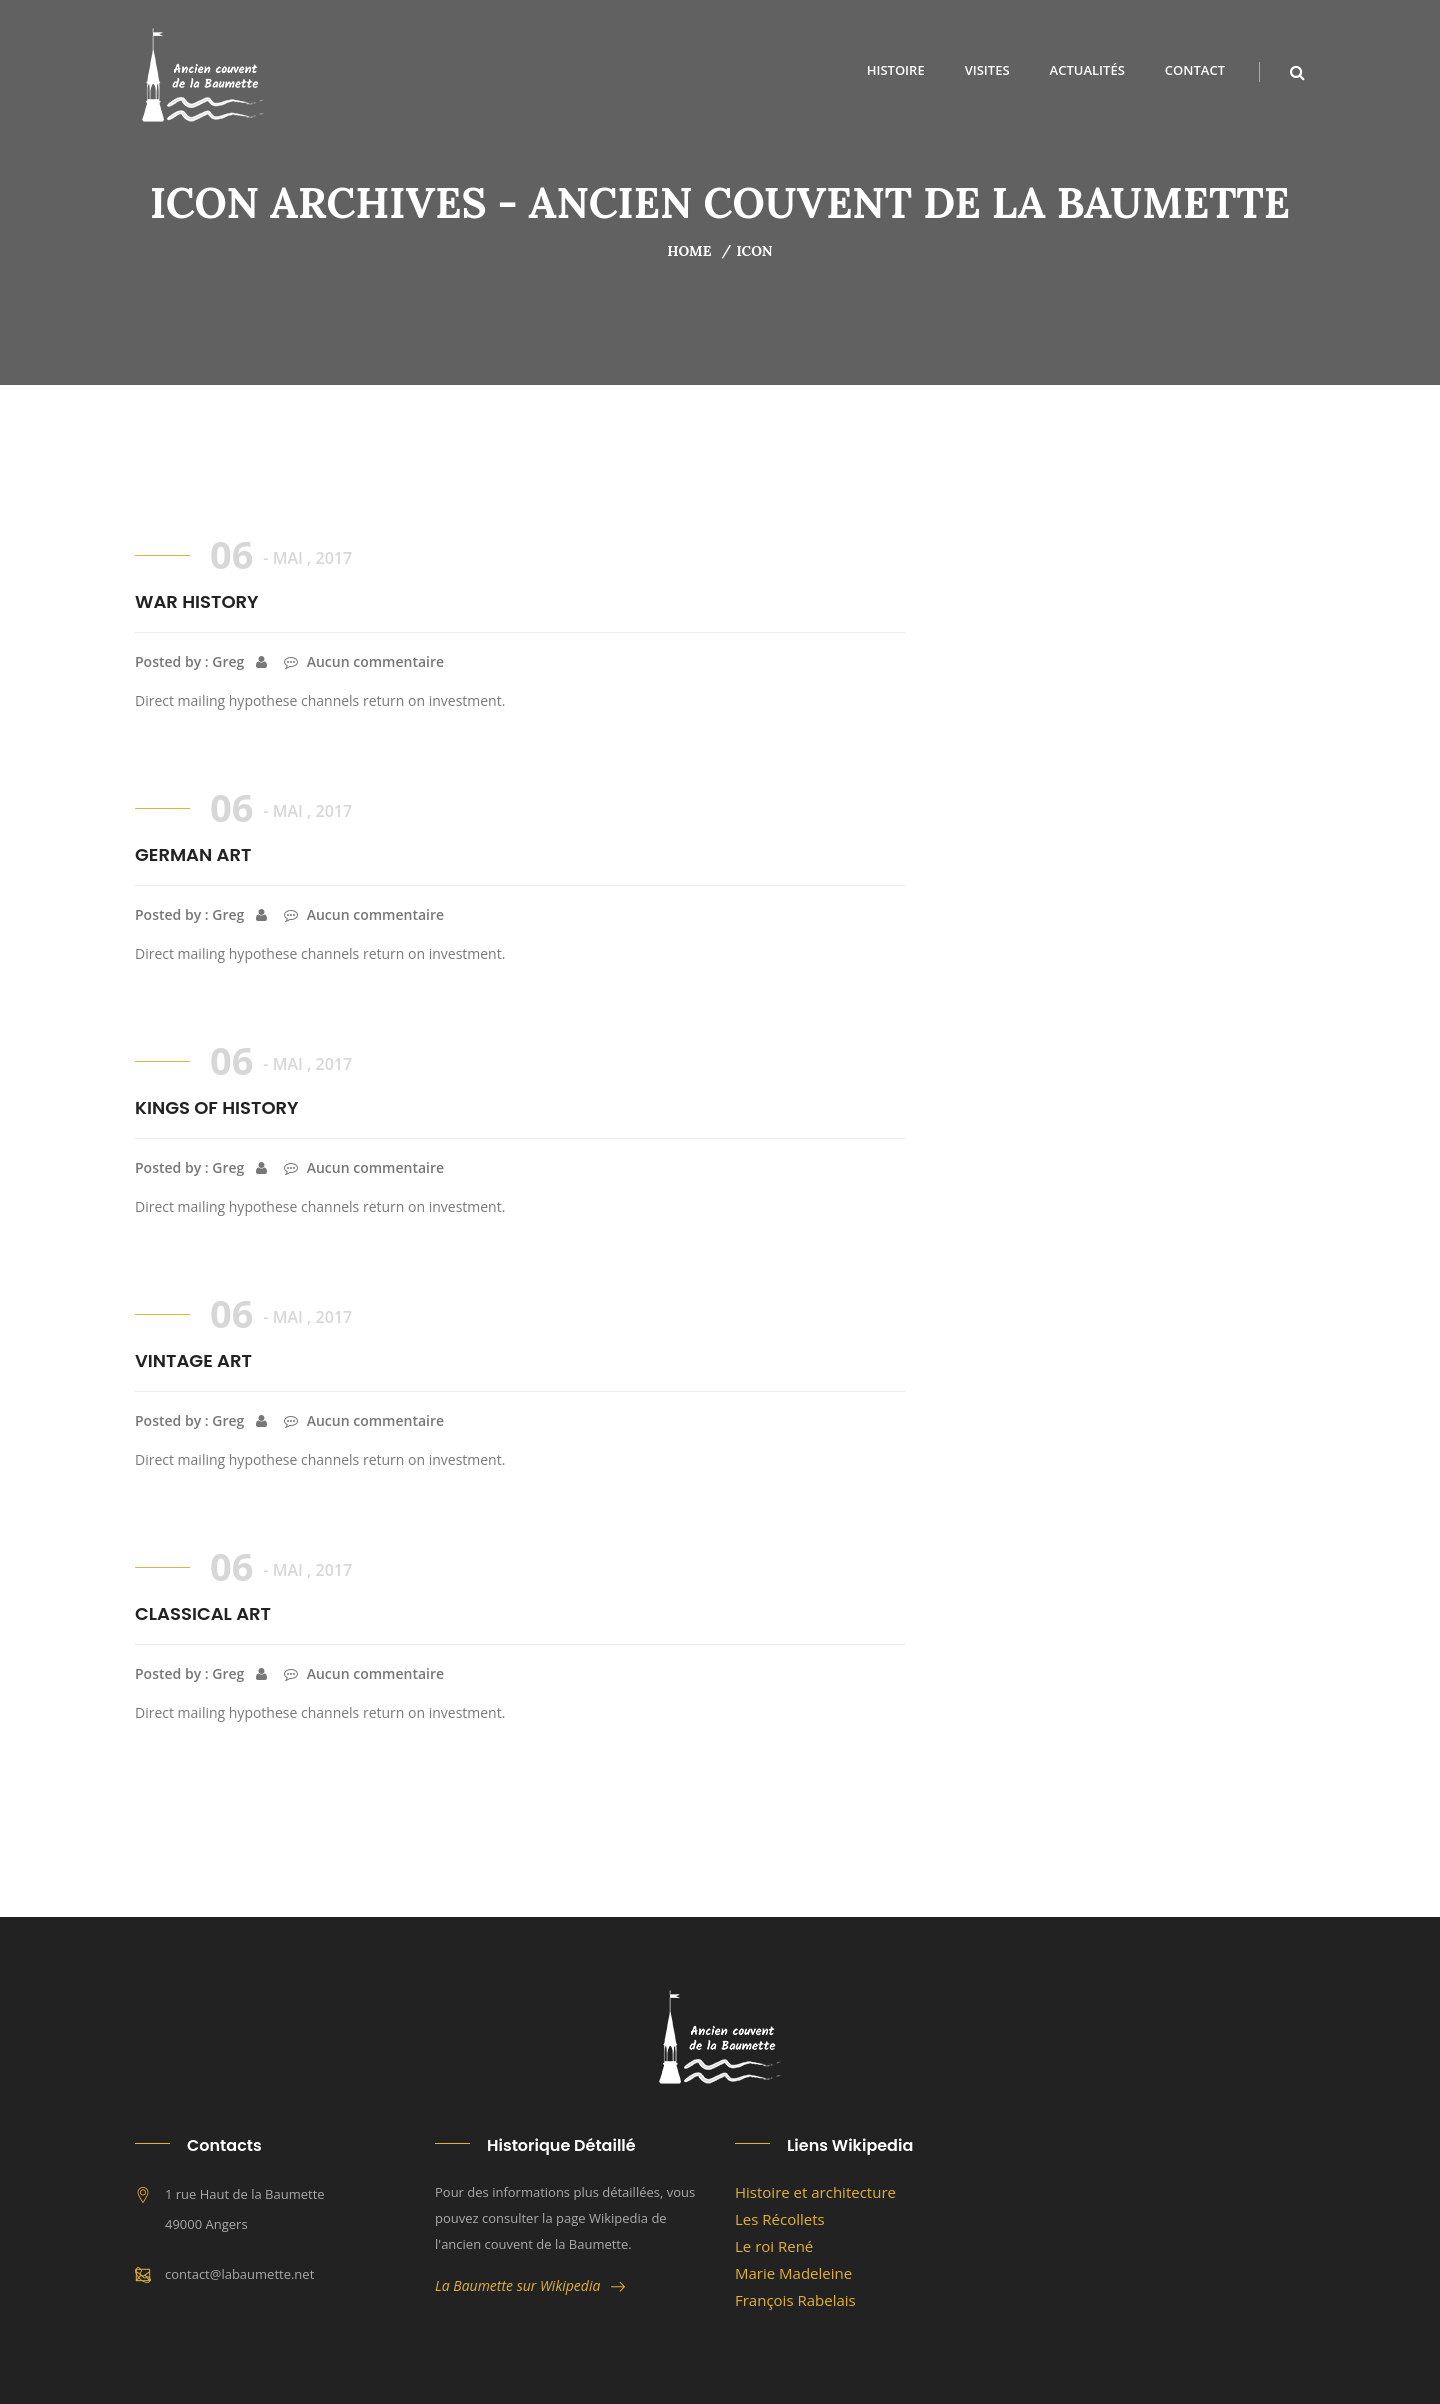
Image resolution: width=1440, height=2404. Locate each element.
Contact (1195, 70)
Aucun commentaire (364, 661)
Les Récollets (780, 2219)
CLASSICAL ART (203, 1613)
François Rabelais (795, 2300)
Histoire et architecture (815, 2192)
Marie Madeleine (793, 2273)
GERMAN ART (193, 854)
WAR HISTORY (197, 601)
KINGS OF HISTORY (217, 1107)
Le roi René (774, 2246)
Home (689, 251)
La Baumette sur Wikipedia (530, 2285)
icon (754, 251)
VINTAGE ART (193, 1360)
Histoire (896, 70)
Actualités (1087, 70)
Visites (987, 70)
